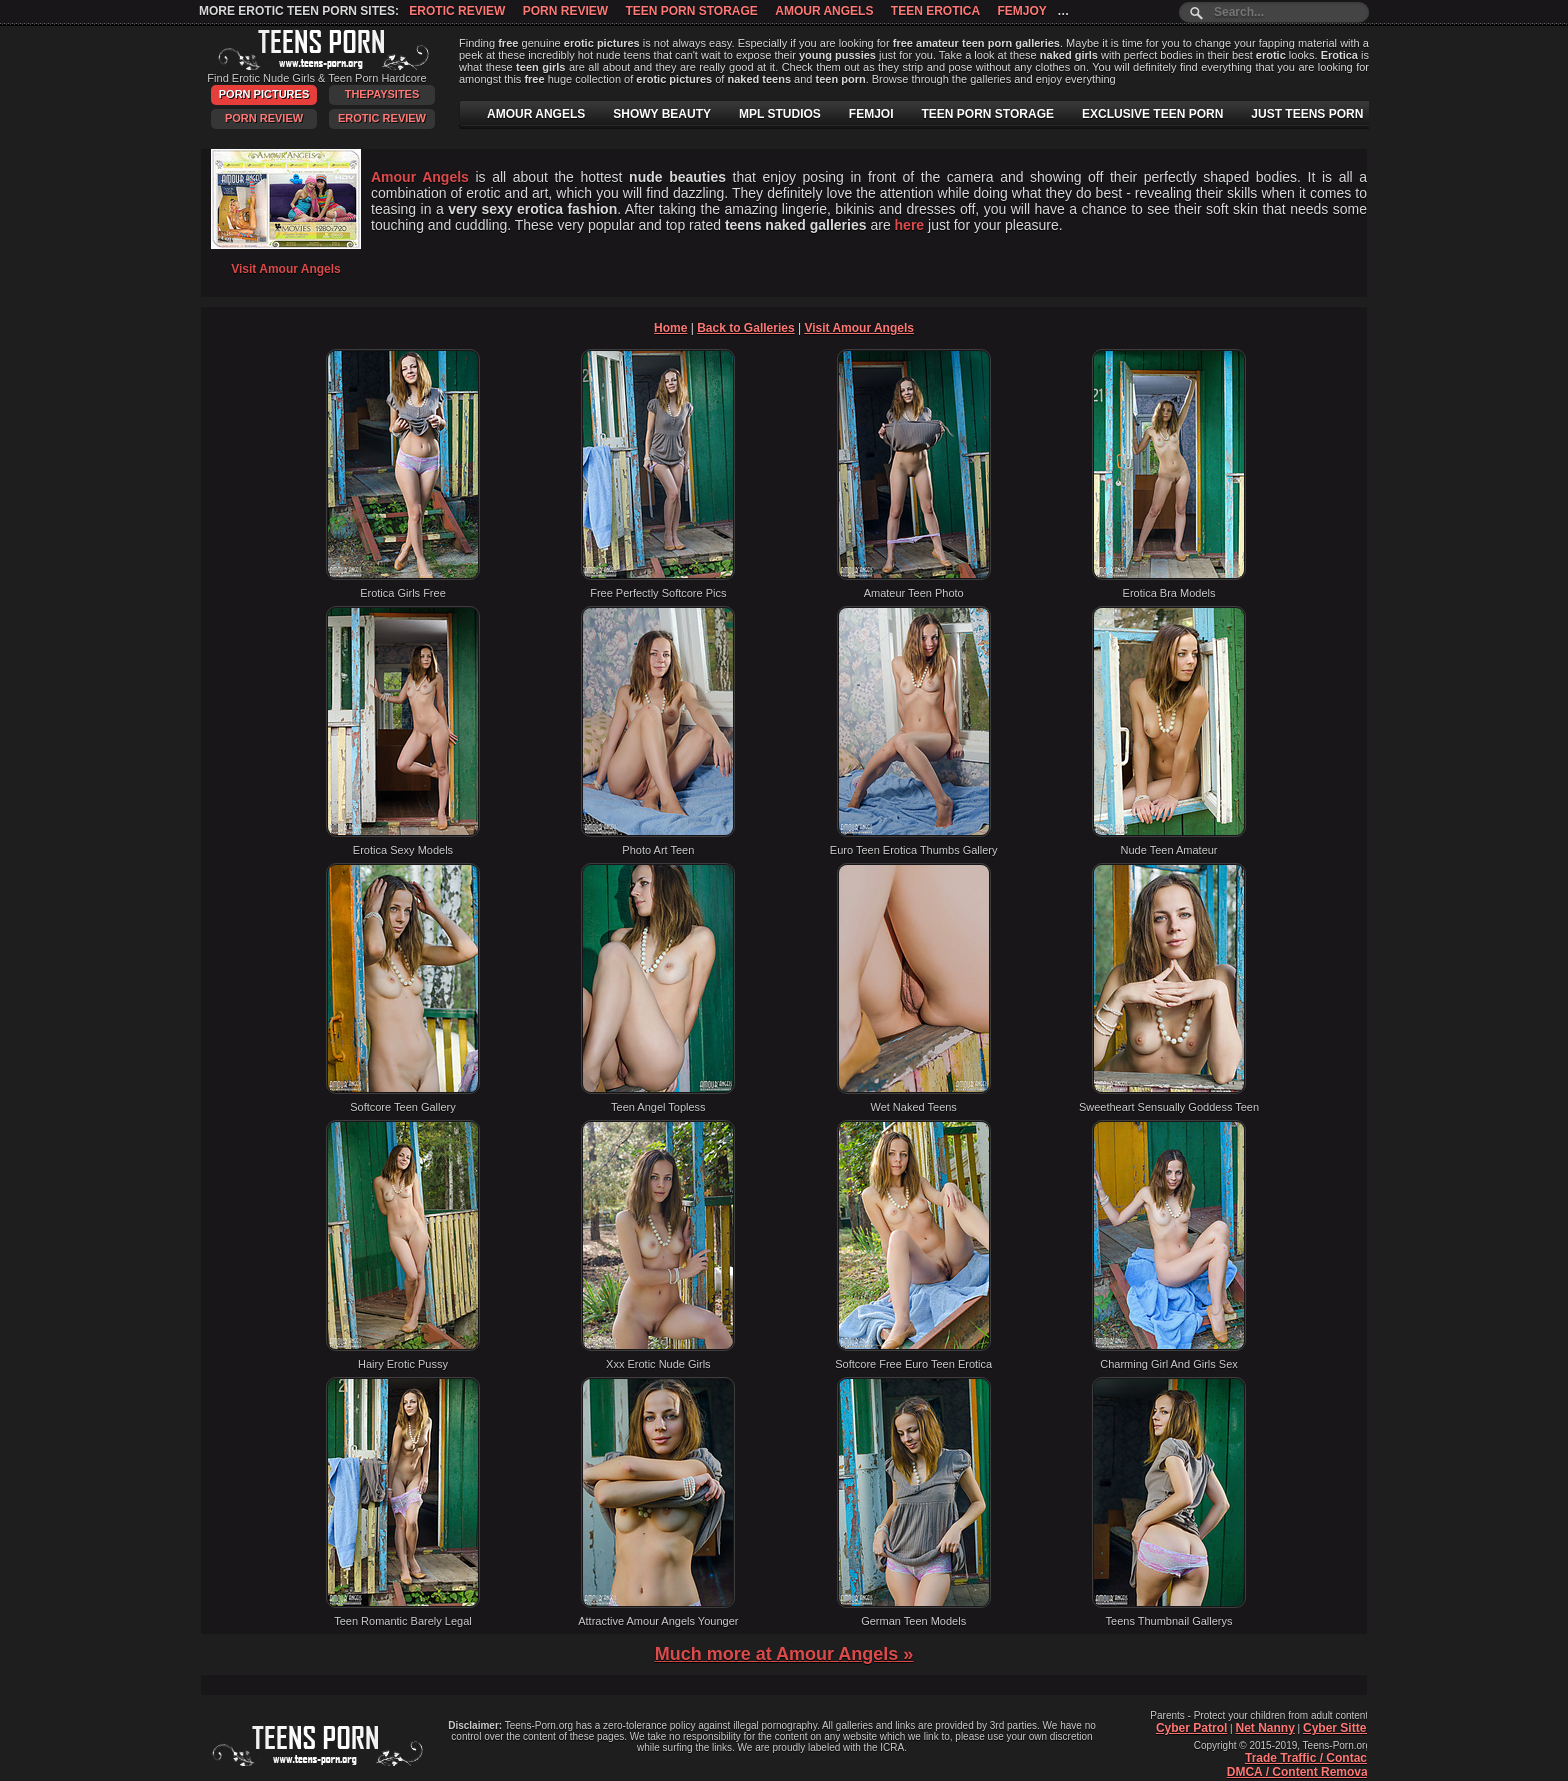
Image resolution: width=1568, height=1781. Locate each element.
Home (670, 328)
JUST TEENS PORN (1307, 114)
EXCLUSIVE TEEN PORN (1152, 114)
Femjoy (1021, 11)
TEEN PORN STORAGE (988, 114)
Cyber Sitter (1337, 1728)
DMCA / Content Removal (1299, 1772)
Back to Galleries (745, 328)
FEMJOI (871, 114)
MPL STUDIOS (780, 114)
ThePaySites (382, 94)
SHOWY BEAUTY (662, 114)
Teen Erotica (935, 11)
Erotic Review (457, 11)
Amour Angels (824, 11)
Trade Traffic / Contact (1308, 1758)
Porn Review (565, 11)
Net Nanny (1264, 1728)
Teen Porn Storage (691, 11)
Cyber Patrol (1191, 1728)
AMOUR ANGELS (536, 114)
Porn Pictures (264, 94)
